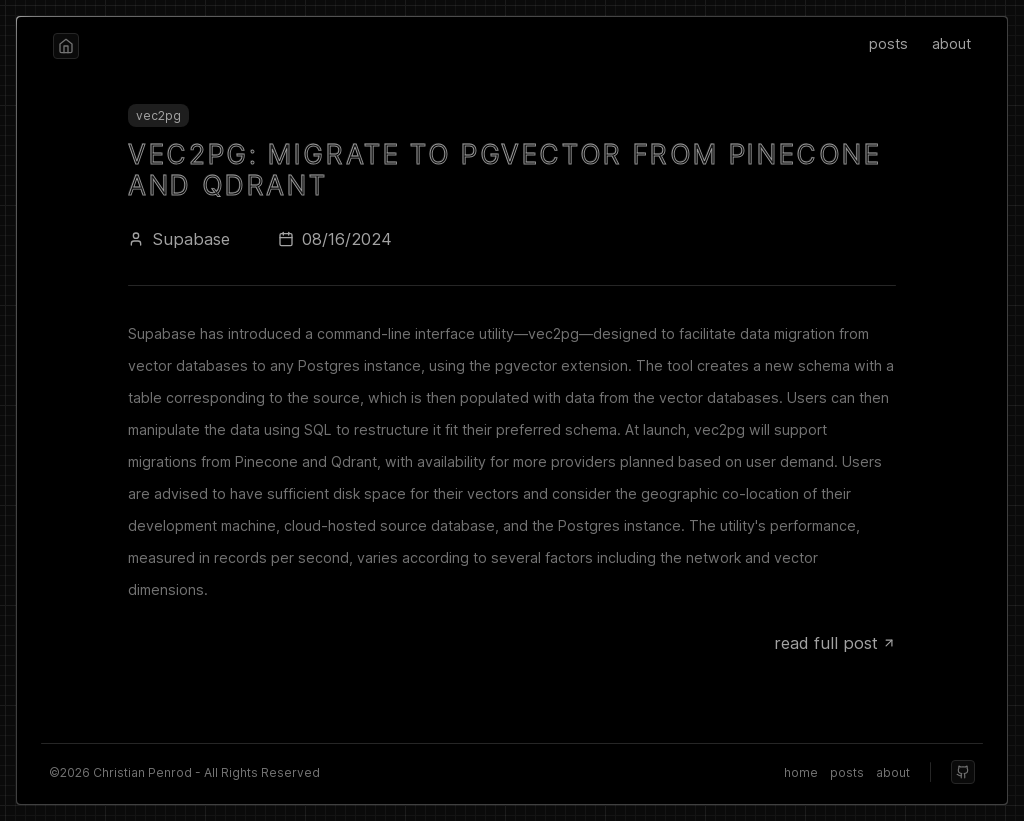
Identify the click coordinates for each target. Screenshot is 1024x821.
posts (888, 43)
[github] (963, 772)
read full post (835, 643)
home (801, 772)
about (951, 43)
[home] (66, 46)
